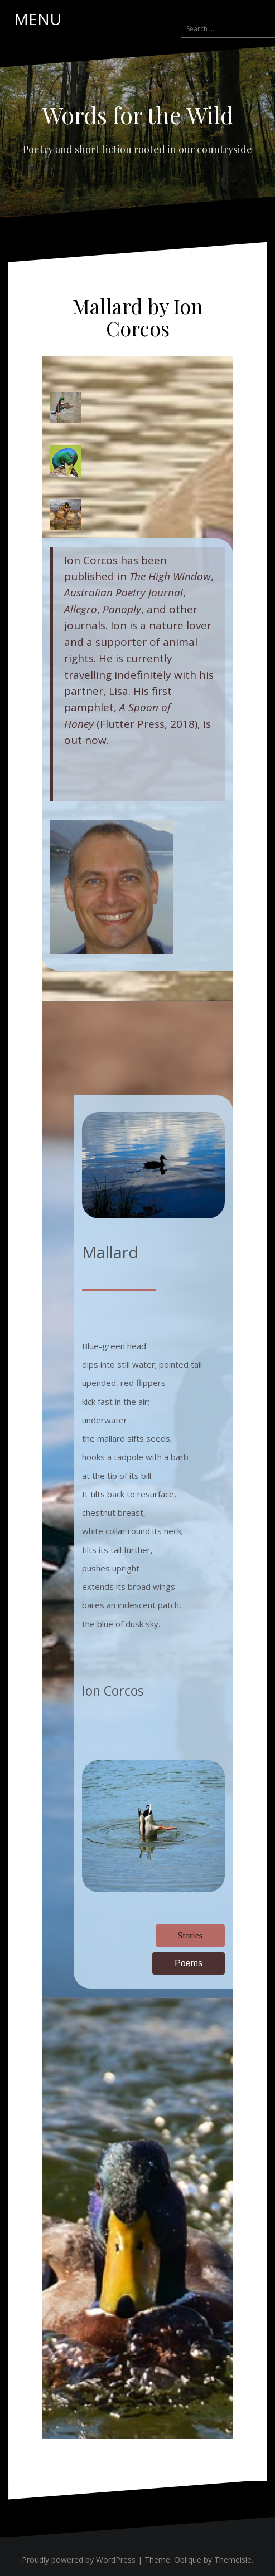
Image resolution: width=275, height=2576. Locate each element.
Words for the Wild (138, 114)
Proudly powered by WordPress (79, 2559)
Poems (188, 1963)
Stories (190, 1935)
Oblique (187, 2559)
